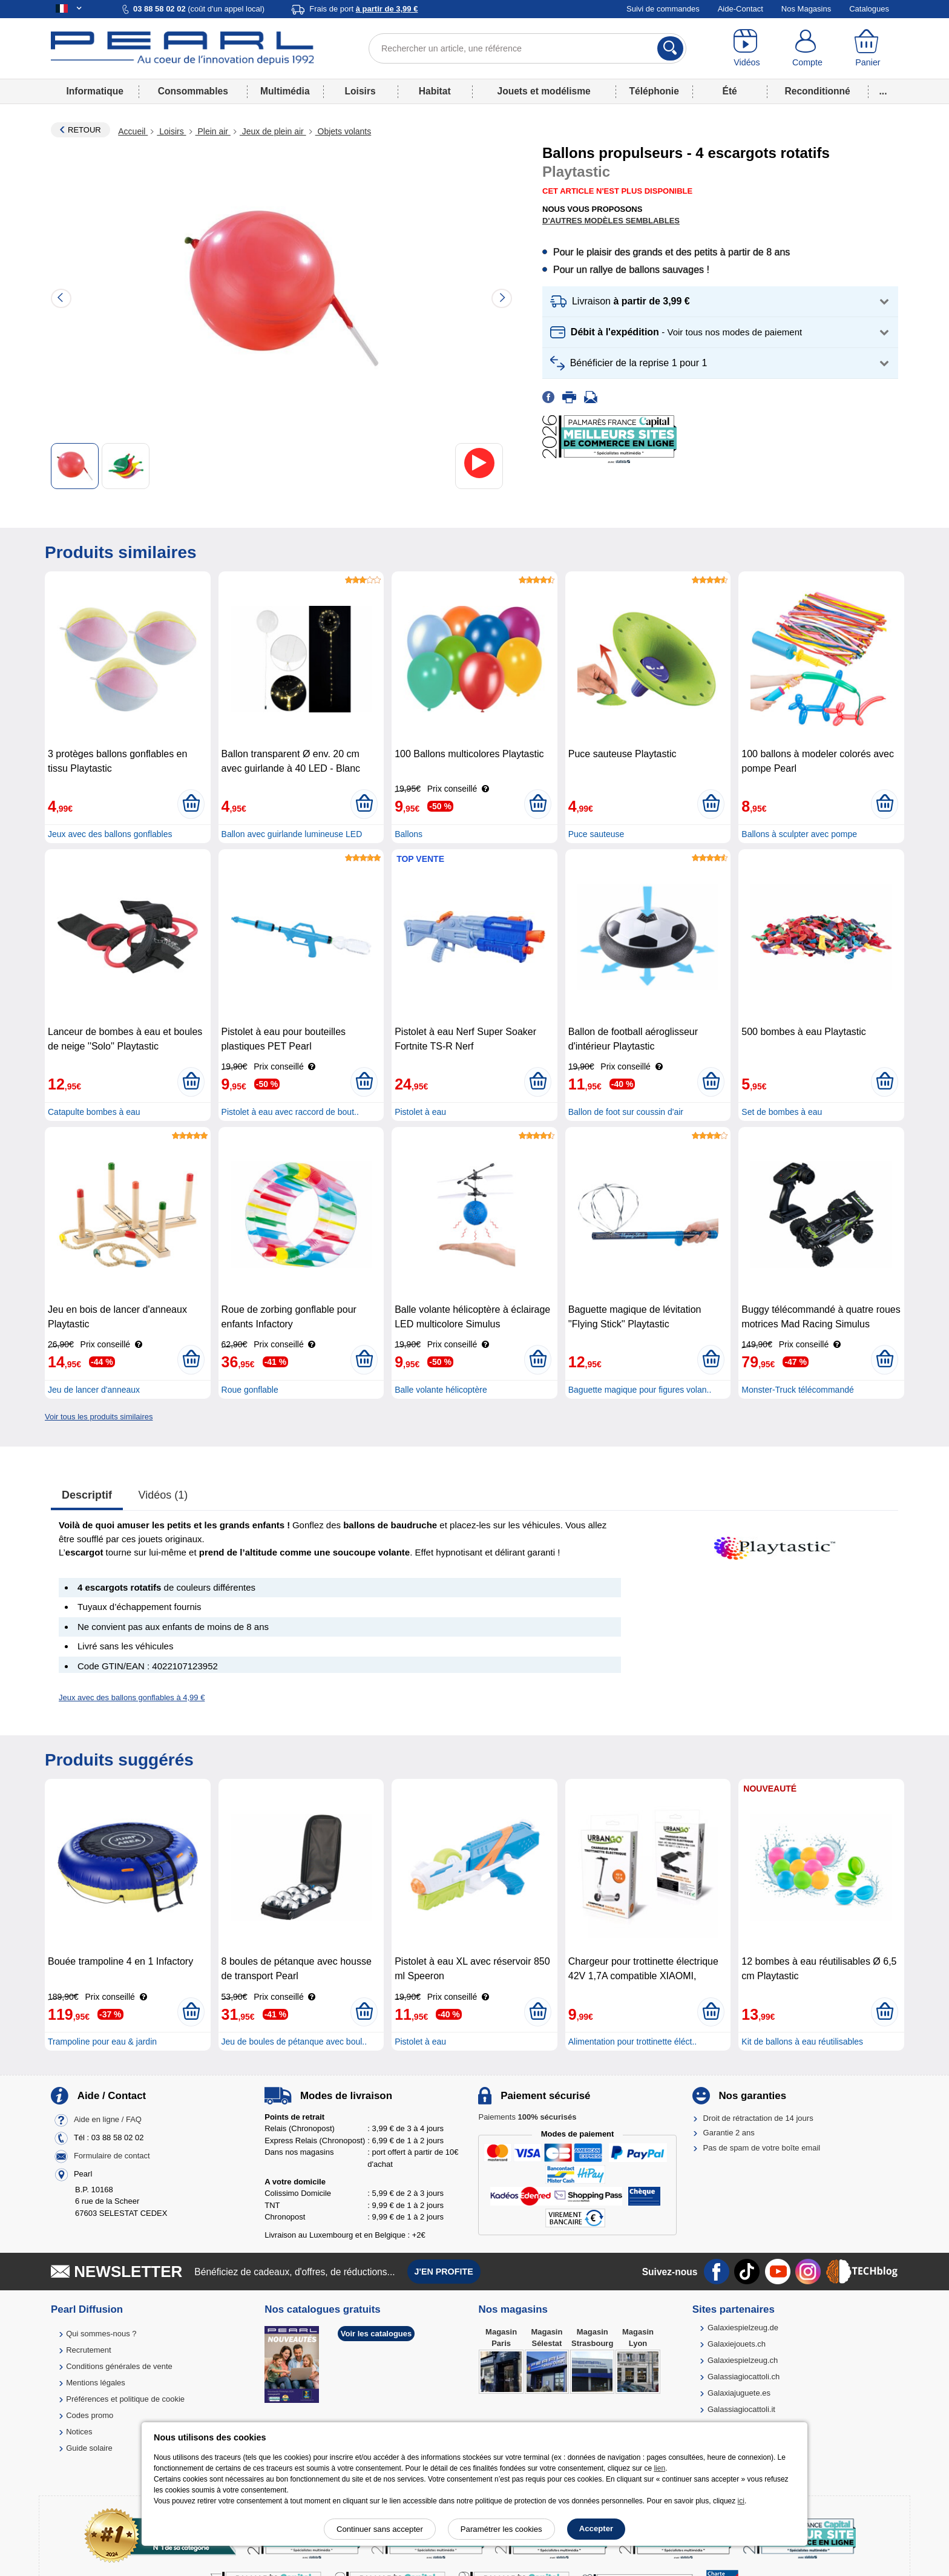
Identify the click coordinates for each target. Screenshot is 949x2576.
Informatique (94, 91)
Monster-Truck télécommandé (797, 1390)
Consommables (193, 91)
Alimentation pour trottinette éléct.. (632, 2041)
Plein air (213, 131)
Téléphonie (654, 91)
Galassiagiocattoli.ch (744, 2376)
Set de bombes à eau (781, 1112)
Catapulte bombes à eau (94, 1112)
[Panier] (868, 48)
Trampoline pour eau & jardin (102, 2041)
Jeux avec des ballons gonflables (110, 834)
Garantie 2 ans (729, 2132)
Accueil (133, 131)
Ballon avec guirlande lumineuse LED (292, 834)
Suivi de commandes (663, 8)
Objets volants (343, 131)
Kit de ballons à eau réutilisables (802, 2041)
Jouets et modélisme (543, 91)
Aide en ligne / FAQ (108, 2119)
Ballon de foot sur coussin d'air (625, 1112)
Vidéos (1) (163, 1495)
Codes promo (89, 2415)
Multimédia (284, 91)
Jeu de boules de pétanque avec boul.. (294, 2041)
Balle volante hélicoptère (441, 1390)
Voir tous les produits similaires (99, 1416)
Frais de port (363, 8)
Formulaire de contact (112, 2155)
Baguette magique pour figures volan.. (640, 1390)
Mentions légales (95, 2382)
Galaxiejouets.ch (737, 2343)
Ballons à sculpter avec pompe (799, 834)
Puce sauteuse (596, 834)
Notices (79, 2431)
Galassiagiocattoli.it (741, 2409)
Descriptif (87, 1495)
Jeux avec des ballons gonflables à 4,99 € (132, 1697)
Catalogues (869, 8)
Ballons (408, 834)
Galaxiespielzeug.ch (743, 2360)
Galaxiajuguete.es (739, 2392)
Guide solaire (89, 2448)
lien (659, 2468)
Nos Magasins (806, 8)
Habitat (435, 91)
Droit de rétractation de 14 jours (758, 2118)
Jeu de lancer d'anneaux (94, 1390)
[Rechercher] (670, 48)
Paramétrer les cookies (501, 2529)
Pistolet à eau (420, 1112)
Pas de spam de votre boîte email (762, 2147)
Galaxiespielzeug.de (743, 2327)
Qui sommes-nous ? (101, 2333)
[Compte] (807, 48)
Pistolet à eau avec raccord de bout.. (290, 1112)
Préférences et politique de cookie (125, 2399)
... (883, 91)
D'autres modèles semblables (611, 220)
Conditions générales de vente (119, 2366)
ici (741, 2501)
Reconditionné (817, 91)
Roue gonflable (250, 1390)
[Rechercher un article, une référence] (527, 48)
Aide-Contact (740, 8)
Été (729, 91)
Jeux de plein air (273, 131)
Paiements (527, 2116)
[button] (720, 301)
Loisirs (360, 91)
